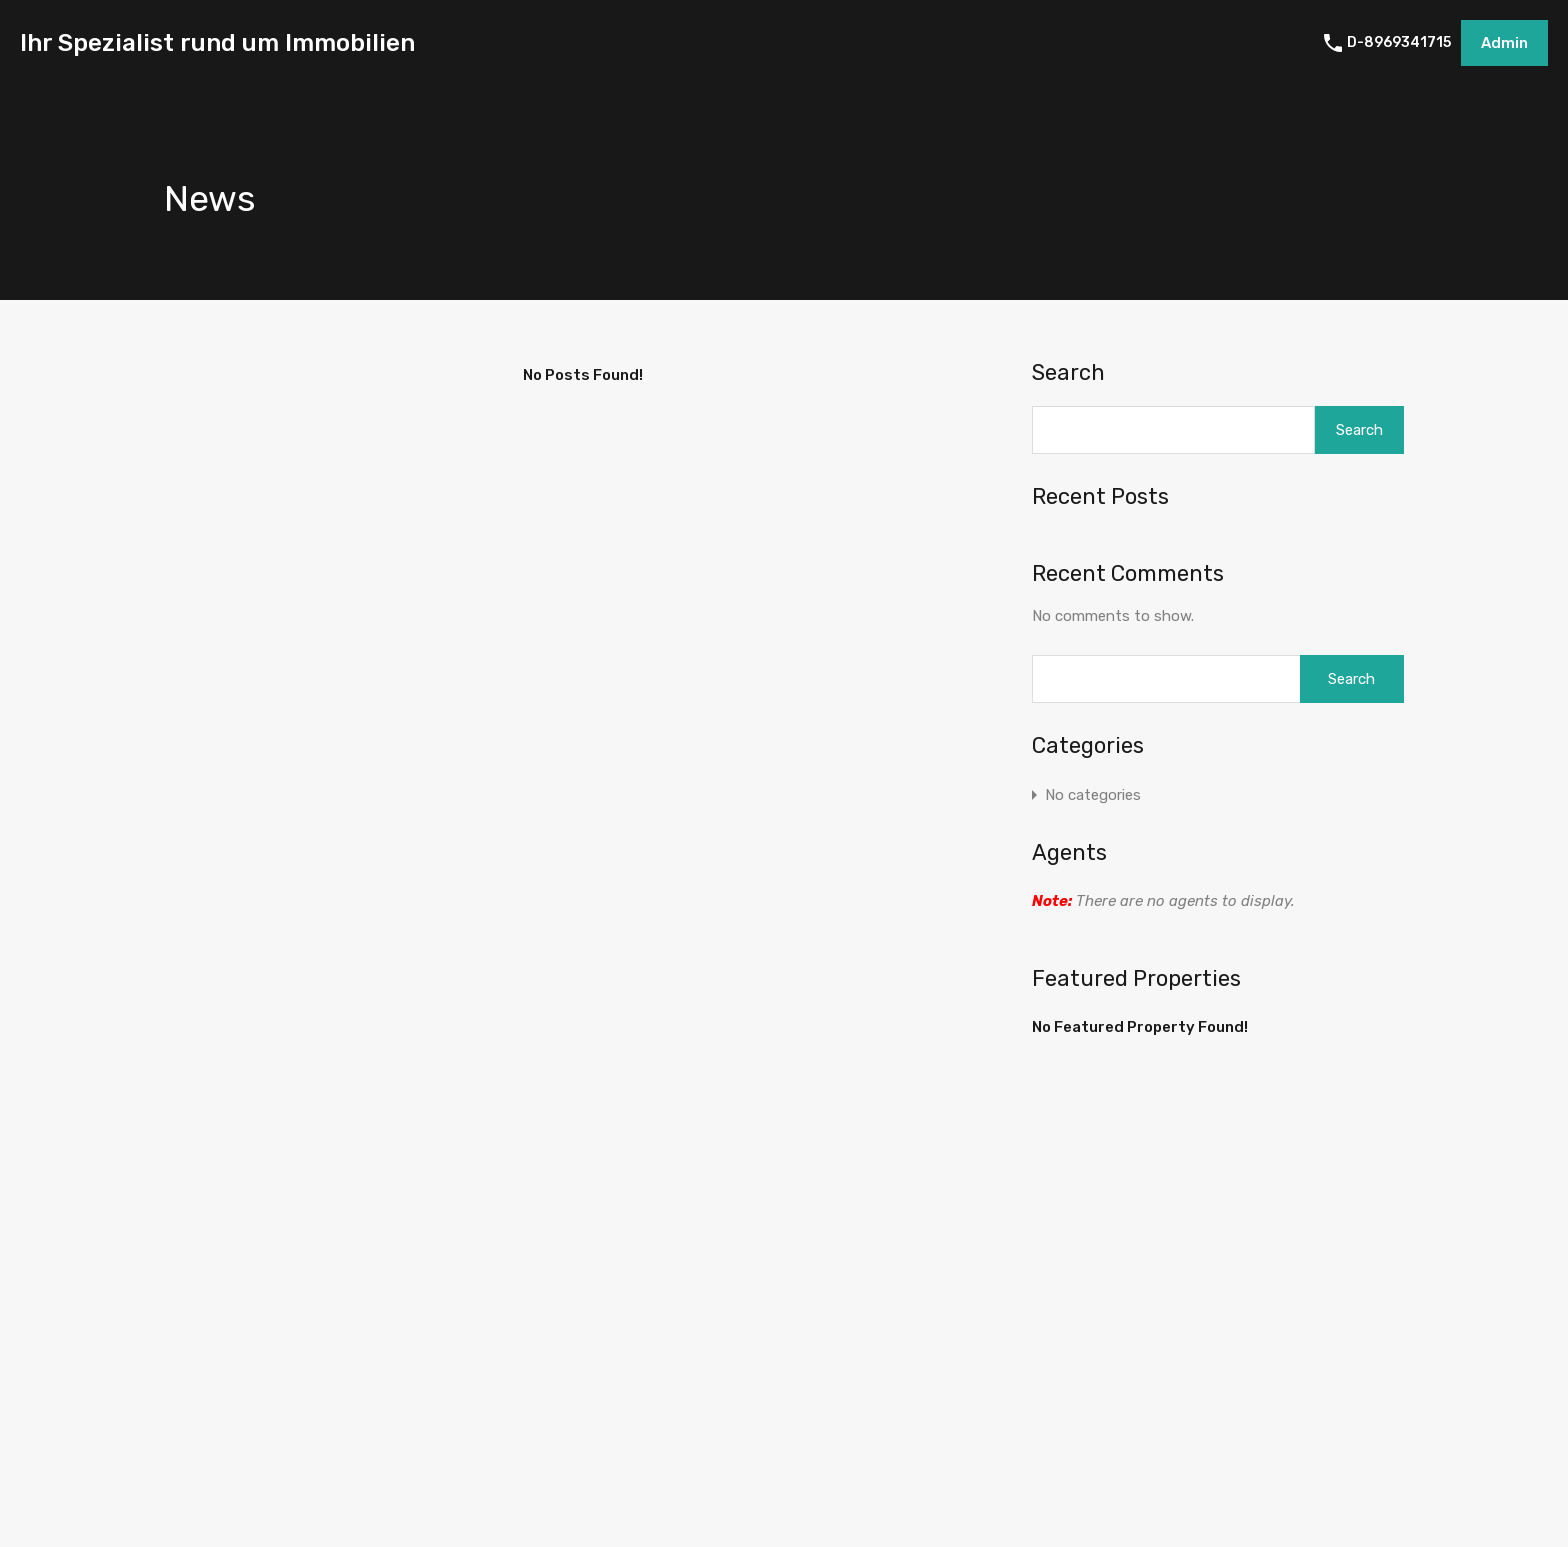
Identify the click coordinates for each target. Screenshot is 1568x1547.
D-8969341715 (1399, 43)
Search (1068, 373)
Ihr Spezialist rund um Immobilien (217, 43)
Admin (1504, 43)
